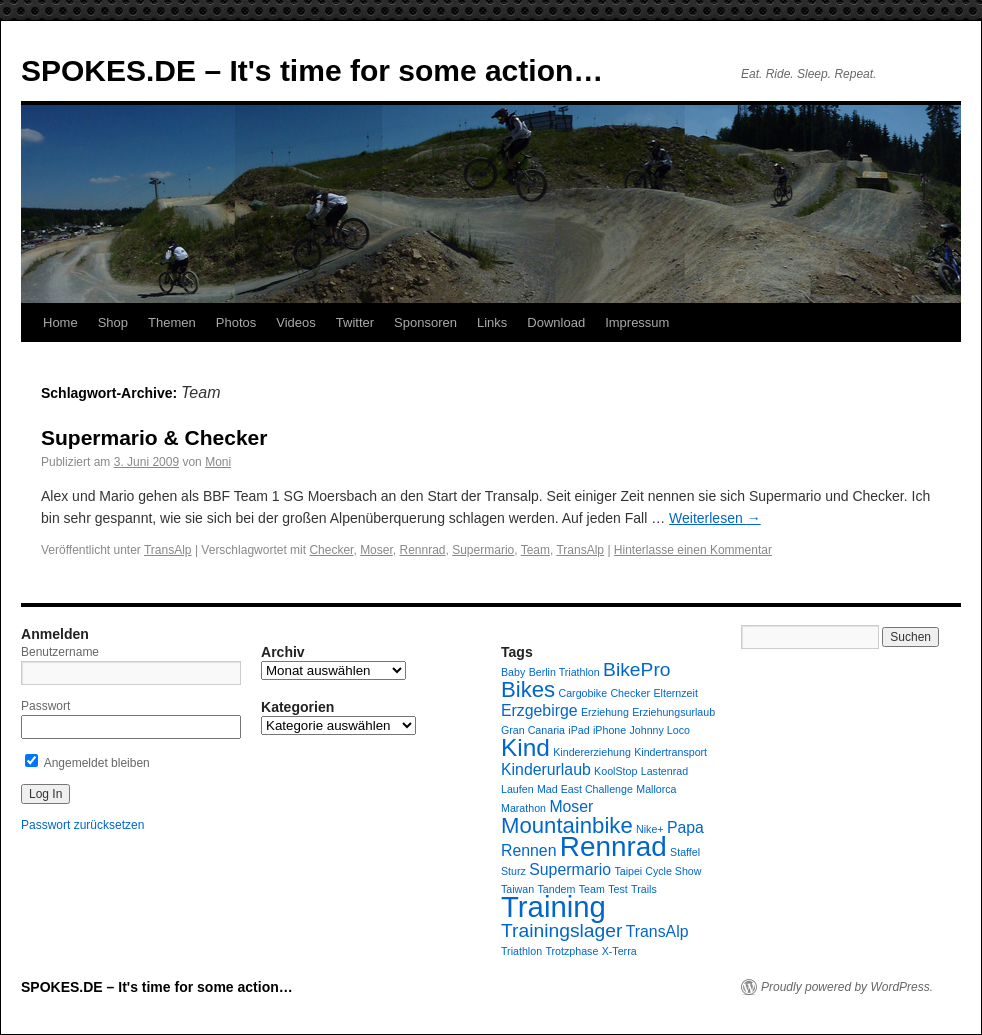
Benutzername (60, 652)
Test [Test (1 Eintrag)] (618, 889)
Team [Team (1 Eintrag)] (592, 889)
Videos (296, 322)
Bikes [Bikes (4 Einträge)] (528, 689)
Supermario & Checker (154, 437)
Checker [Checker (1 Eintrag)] (630, 693)
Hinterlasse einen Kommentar (693, 550)
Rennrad (422, 550)
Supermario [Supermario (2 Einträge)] (570, 869)
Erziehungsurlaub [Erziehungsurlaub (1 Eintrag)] (673, 712)
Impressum (637, 322)
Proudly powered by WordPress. (847, 987)
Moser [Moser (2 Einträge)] (571, 806)
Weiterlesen (715, 518)
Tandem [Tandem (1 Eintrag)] (557, 889)
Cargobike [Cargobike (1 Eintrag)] (583, 693)
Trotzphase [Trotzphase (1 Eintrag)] (571, 951)
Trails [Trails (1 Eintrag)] (644, 889)
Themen (172, 322)
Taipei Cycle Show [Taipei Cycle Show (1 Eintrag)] (657, 871)
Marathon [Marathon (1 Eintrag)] (523, 808)
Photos (236, 322)
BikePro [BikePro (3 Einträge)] (636, 669)
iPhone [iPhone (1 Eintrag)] (609, 730)
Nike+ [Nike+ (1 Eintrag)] (650, 829)
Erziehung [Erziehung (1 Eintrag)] (605, 712)
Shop (113, 322)
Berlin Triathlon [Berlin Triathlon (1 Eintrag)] (564, 672)
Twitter (355, 322)
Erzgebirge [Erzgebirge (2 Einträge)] (539, 710)
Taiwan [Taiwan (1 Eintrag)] (517, 889)
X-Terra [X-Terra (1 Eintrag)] (619, 951)
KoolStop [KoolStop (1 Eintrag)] (615, 771)
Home (60, 322)
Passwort (45, 706)
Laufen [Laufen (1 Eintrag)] (517, 789)
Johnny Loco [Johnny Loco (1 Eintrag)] (660, 730)
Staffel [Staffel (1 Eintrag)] (685, 852)
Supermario (483, 550)
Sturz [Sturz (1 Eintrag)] (513, 871)
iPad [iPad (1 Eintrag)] (578, 730)
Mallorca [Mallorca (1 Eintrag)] (656, 789)
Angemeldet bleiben (87, 763)
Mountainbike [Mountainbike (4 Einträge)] (567, 825)
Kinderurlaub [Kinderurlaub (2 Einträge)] (546, 769)
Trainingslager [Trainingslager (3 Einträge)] (561, 930)
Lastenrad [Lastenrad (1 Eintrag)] (664, 771)
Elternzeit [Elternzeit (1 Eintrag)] (675, 693)
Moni (218, 462)
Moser (376, 550)
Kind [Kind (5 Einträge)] (525, 747)
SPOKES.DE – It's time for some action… (312, 70)
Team (535, 550)
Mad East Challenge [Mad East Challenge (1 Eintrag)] (585, 789)
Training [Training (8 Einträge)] (553, 906)
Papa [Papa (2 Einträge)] (685, 827)
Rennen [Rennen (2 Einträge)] (528, 850)
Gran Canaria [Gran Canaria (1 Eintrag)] (533, 730)
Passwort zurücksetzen (82, 825)
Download (556, 322)
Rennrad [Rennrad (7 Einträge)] (613, 846)
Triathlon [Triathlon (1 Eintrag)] (521, 951)
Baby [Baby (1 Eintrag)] (513, 672)
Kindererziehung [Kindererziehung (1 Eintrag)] (592, 752)
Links (492, 322)
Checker (331, 550)
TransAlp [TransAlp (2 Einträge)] (657, 931)
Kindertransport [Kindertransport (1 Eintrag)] (670, 752)
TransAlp (168, 550)
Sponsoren (425, 322)
